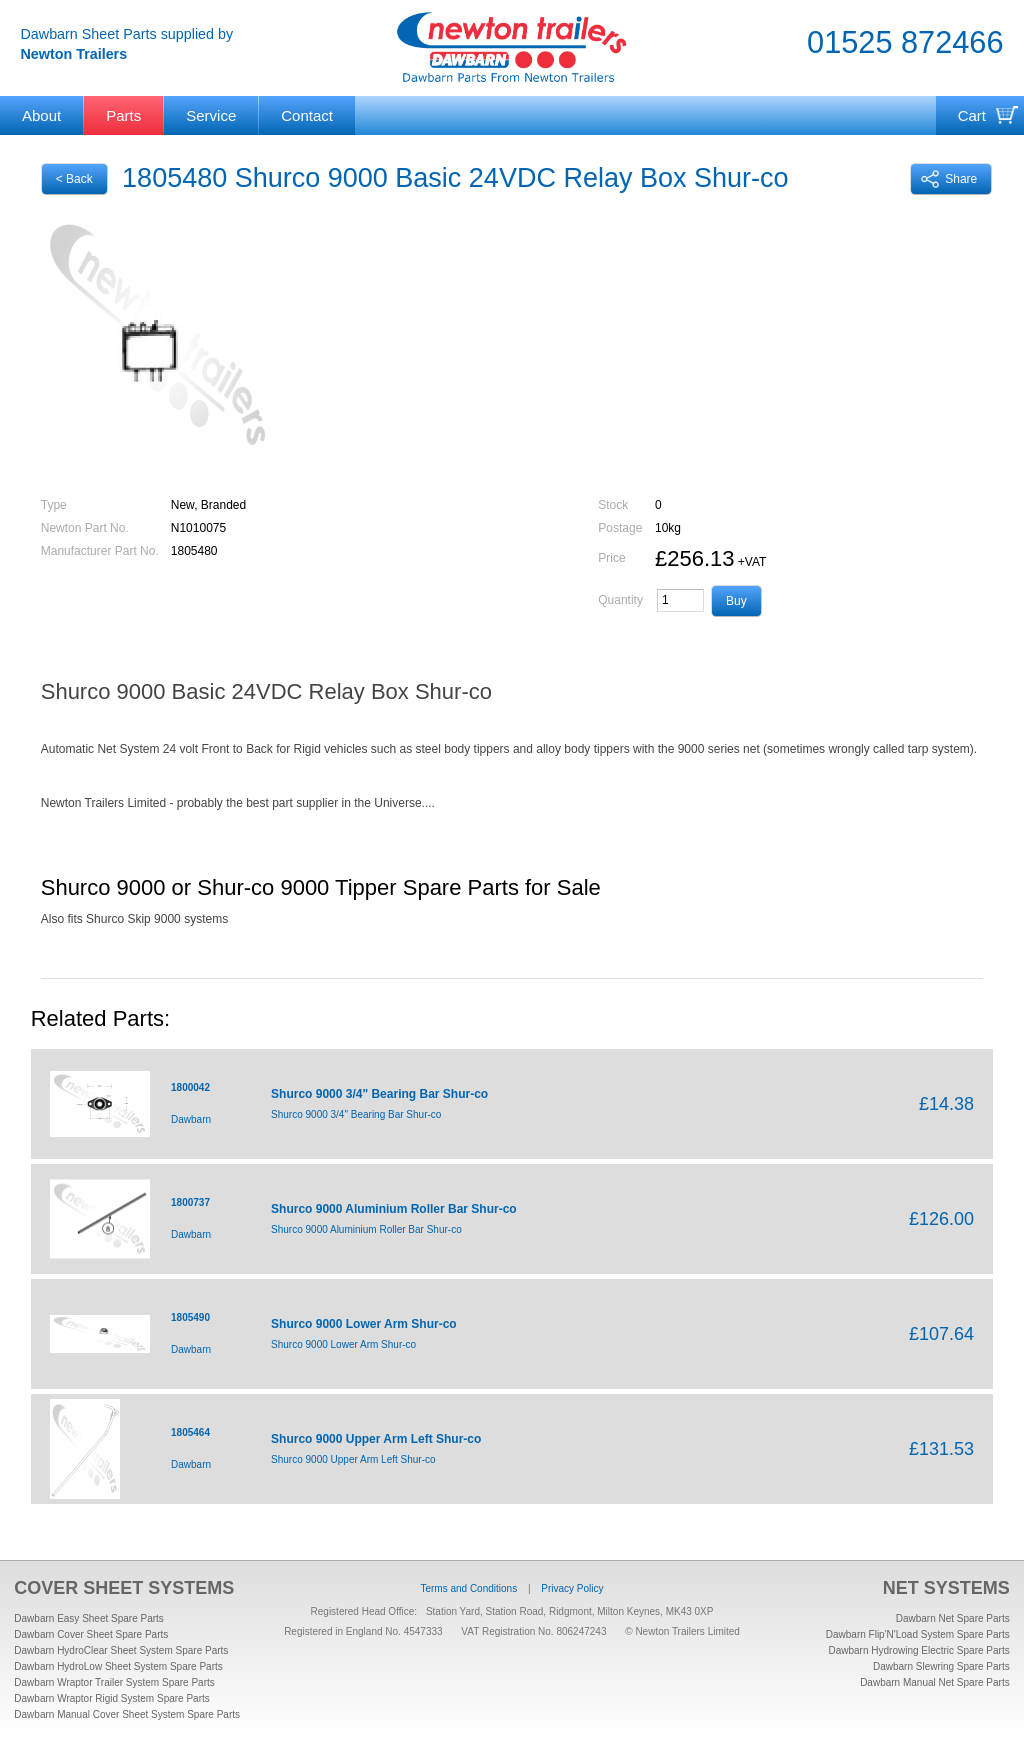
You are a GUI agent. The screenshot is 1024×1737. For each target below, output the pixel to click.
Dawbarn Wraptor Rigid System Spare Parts (111, 1698)
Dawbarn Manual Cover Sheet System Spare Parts (127, 1714)
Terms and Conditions (468, 1588)
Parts (123, 115)
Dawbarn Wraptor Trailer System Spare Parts (114, 1682)
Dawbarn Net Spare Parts (953, 1618)
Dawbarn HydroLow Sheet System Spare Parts (118, 1666)
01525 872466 (905, 42)
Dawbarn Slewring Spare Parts (941, 1666)
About (41, 115)
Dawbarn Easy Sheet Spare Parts (89, 1618)
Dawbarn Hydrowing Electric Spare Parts (918, 1650)
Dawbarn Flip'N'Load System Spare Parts (918, 1634)
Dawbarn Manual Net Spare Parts (935, 1682)
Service (211, 115)
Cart (972, 115)
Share (949, 179)
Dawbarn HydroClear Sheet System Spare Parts (121, 1650)
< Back (74, 179)
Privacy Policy (572, 1588)
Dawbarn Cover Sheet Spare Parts (91, 1634)
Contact (307, 115)
